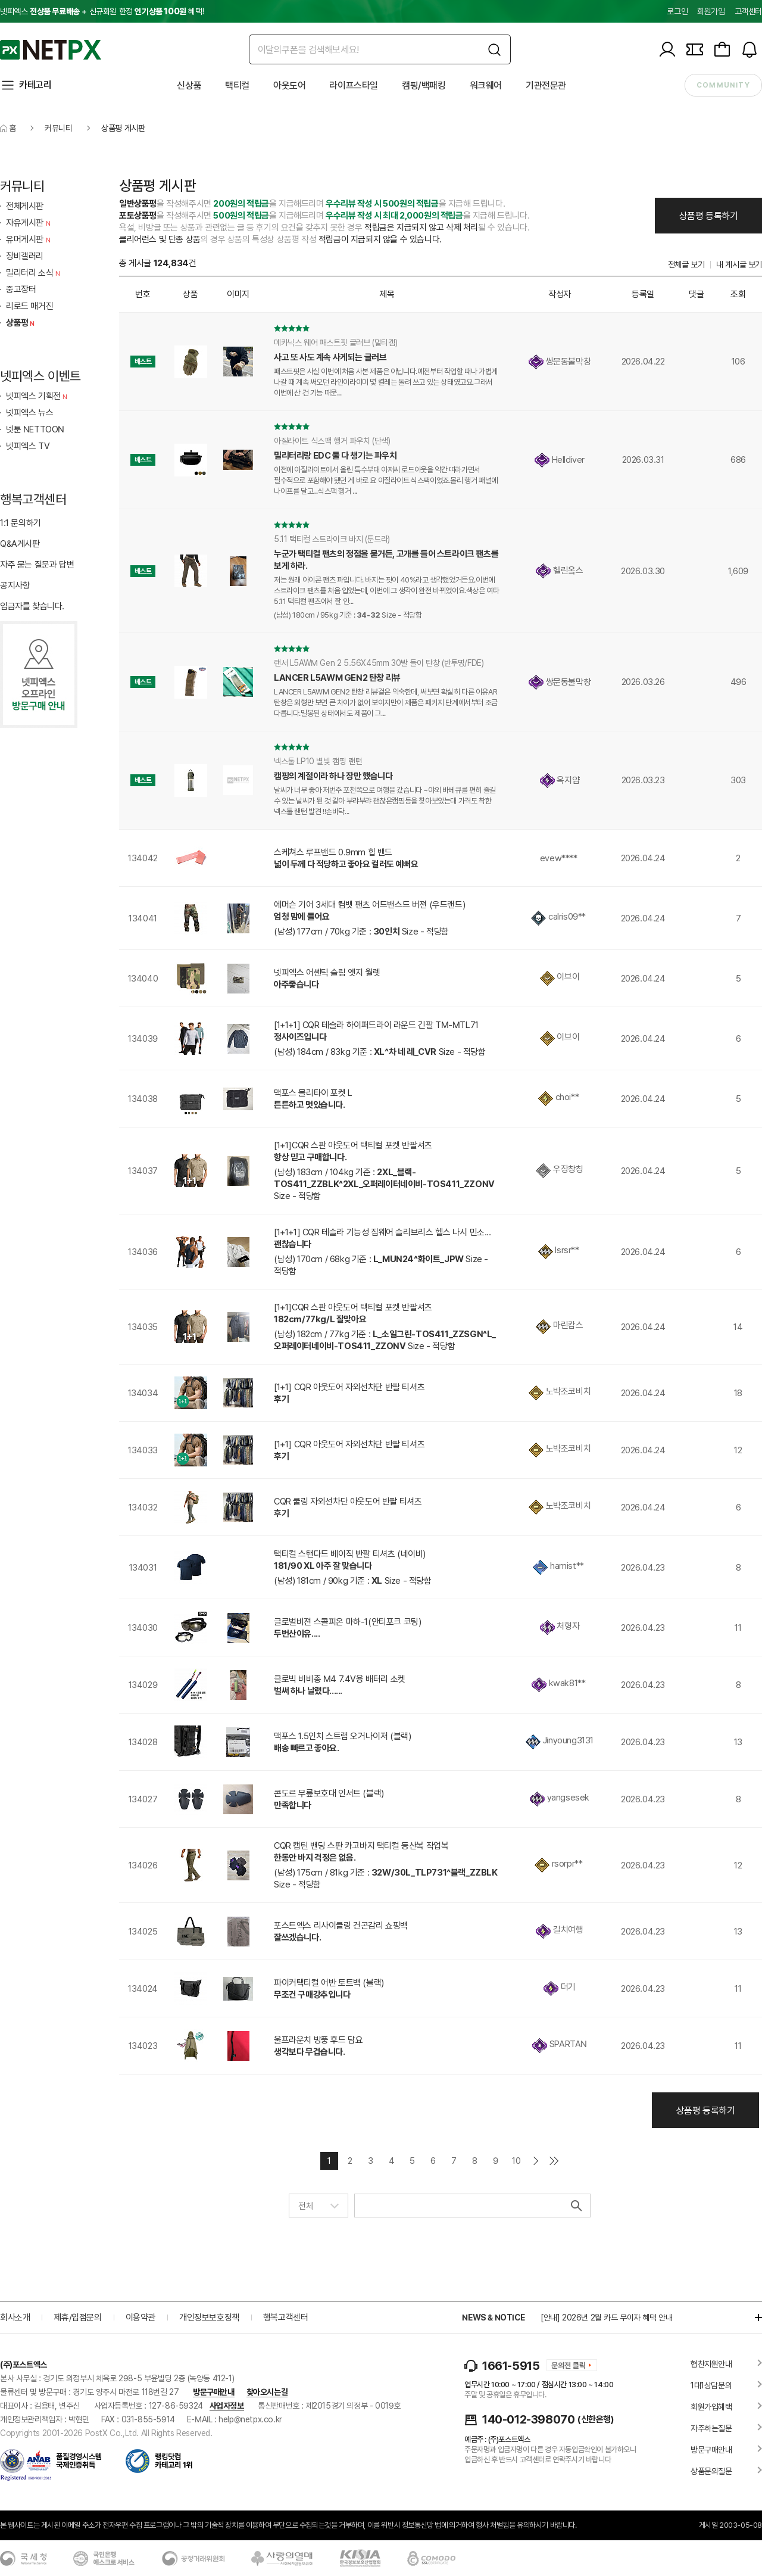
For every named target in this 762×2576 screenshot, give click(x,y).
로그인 (677, 11)
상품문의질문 (711, 2471)
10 (516, 2161)
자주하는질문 (711, 2428)
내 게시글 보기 (739, 264)
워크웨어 (486, 85)
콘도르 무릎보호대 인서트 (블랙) (329, 1793)
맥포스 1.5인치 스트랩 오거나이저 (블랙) (342, 1736)
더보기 (752, 2317)
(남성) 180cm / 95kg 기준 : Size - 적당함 (347, 614)
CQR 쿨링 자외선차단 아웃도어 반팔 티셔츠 (347, 1501)
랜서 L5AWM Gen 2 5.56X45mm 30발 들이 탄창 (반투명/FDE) (378, 663)
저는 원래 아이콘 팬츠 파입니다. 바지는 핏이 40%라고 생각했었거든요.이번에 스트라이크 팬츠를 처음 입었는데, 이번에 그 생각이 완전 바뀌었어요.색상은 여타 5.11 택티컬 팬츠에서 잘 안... (386, 590)
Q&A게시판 (20, 543)
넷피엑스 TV (27, 446)
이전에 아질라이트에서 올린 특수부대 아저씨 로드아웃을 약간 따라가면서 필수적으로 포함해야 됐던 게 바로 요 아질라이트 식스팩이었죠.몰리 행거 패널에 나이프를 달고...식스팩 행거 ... (386, 480)
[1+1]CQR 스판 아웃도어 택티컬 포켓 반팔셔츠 (353, 1145)
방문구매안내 (214, 2392)
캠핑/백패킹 (424, 85)
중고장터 (21, 289)
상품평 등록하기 (708, 216)
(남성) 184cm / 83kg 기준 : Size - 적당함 (380, 1051)
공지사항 (15, 585)
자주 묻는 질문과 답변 (37, 564)
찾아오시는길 (267, 2392)
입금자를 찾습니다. (32, 606)
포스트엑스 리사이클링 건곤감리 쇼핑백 (341, 1925)
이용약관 (140, 2317)
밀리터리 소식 (34, 272)
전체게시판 (24, 206)
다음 (536, 2161)
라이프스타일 (353, 85)
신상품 (189, 85)
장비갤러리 (24, 256)
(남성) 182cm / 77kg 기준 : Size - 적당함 (385, 1340)
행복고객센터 (285, 2317)
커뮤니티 (58, 128)
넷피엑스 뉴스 (29, 412)
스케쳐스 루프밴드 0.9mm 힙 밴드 (333, 852)
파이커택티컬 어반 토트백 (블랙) (329, 1982)
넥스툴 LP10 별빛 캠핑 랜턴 (318, 761)
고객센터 (748, 11)
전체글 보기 (686, 264)
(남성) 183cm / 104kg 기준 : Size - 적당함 (384, 1184)
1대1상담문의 (711, 2385)
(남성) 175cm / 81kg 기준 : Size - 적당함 (386, 1878)
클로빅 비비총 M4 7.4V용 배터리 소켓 (339, 1679)
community (723, 85)
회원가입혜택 (711, 2407)
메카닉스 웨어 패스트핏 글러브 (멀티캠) (335, 342)
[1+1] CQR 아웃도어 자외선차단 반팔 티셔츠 (349, 1387)
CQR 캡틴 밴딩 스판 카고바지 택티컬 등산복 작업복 (361, 1845)
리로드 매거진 (29, 306)
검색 (575, 2205)
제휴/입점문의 (77, 2317)
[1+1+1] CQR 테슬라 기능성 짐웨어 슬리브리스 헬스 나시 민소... (382, 1232)
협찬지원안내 (711, 2364)
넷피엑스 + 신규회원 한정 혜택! (102, 11)
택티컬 (237, 85)
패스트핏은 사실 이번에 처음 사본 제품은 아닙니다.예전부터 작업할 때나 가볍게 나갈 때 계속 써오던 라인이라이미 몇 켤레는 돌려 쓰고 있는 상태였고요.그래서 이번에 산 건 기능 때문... (386, 382)
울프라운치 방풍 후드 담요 (318, 2040)
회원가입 (710, 11)
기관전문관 (546, 85)
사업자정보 (227, 2405)
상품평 (22, 322)
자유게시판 (29, 222)
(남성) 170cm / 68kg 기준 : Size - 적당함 (381, 1265)
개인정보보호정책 (209, 2317)
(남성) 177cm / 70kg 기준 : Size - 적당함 (361, 931)
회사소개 (15, 2317)
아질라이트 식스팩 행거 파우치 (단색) (332, 441)
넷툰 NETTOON (35, 429)
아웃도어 (289, 85)
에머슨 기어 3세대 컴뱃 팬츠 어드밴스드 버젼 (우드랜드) (369, 904)
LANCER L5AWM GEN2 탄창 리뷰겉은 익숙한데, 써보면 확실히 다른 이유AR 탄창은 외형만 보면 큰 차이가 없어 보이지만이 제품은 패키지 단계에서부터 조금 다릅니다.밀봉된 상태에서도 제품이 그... (386, 702)
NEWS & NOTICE (493, 2317)
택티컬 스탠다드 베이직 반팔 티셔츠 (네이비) (350, 1554)
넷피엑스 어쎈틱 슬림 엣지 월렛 (327, 972)
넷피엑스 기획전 (38, 396)
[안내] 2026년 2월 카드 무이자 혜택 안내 (607, 2317)
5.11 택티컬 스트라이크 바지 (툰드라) (332, 539)
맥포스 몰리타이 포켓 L (313, 1093)
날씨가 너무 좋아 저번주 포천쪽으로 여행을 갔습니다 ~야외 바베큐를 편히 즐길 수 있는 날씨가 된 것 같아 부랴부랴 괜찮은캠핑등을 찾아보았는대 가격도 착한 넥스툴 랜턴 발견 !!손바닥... (385, 801)
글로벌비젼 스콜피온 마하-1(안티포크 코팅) (347, 1621)
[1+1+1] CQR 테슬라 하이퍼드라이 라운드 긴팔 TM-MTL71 (376, 1025)
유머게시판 (29, 239)
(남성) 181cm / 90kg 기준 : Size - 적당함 (353, 1580)
